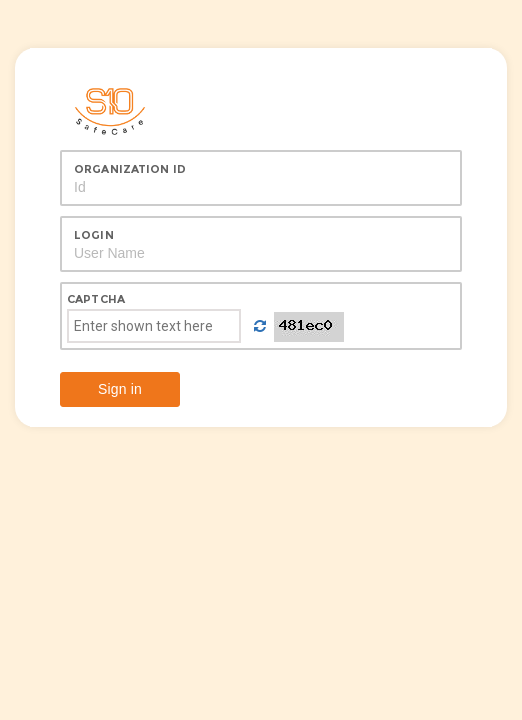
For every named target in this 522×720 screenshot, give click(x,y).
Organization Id (130, 169)
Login (94, 235)
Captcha (96, 299)
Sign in (120, 389)
